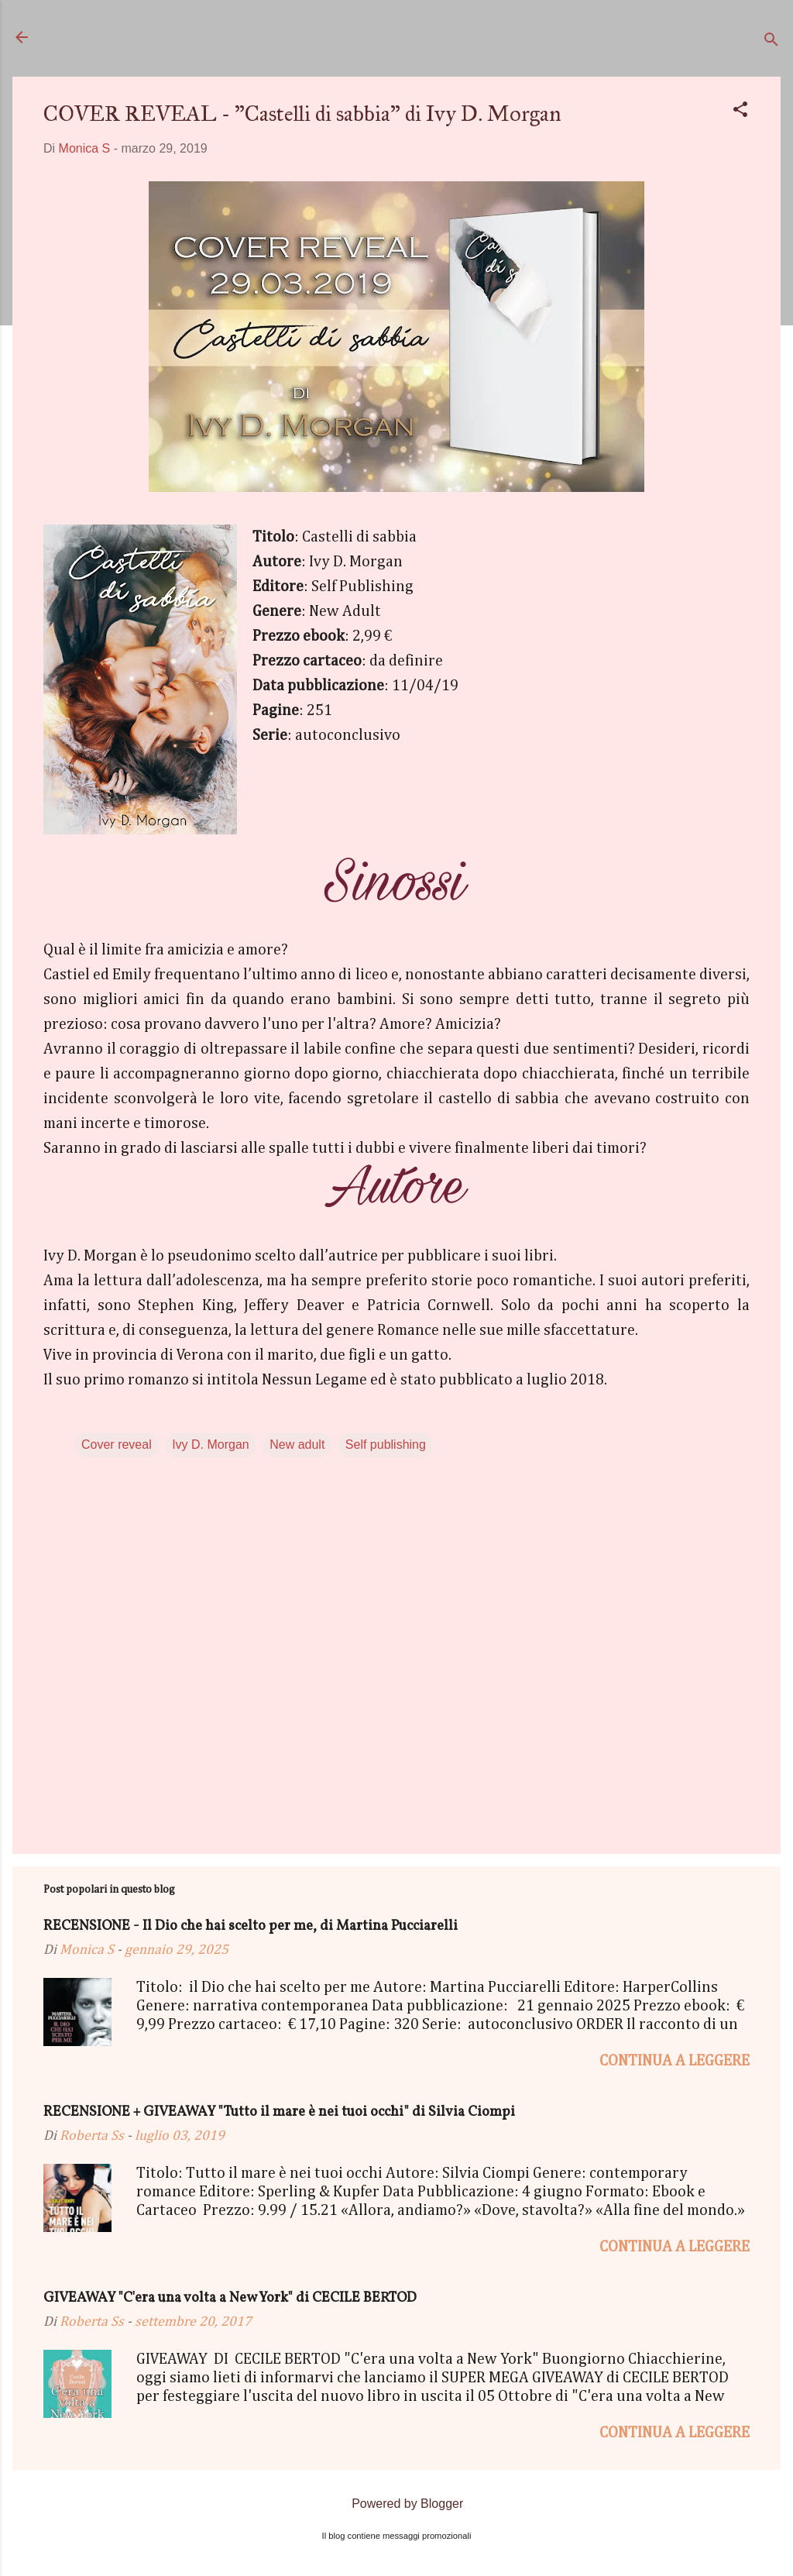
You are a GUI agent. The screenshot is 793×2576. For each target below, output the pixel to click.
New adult (296, 1444)
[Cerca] (771, 42)
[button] (740, 112)
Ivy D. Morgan (210, 1444)
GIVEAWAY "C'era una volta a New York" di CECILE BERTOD (230, 2298)
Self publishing (385, 1444)
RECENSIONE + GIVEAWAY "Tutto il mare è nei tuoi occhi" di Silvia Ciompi (279, 2112)
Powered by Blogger (397, 2503)
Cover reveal (116, 1444)
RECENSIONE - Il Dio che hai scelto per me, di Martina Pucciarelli (250, 1926)
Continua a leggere (674, 2061)
